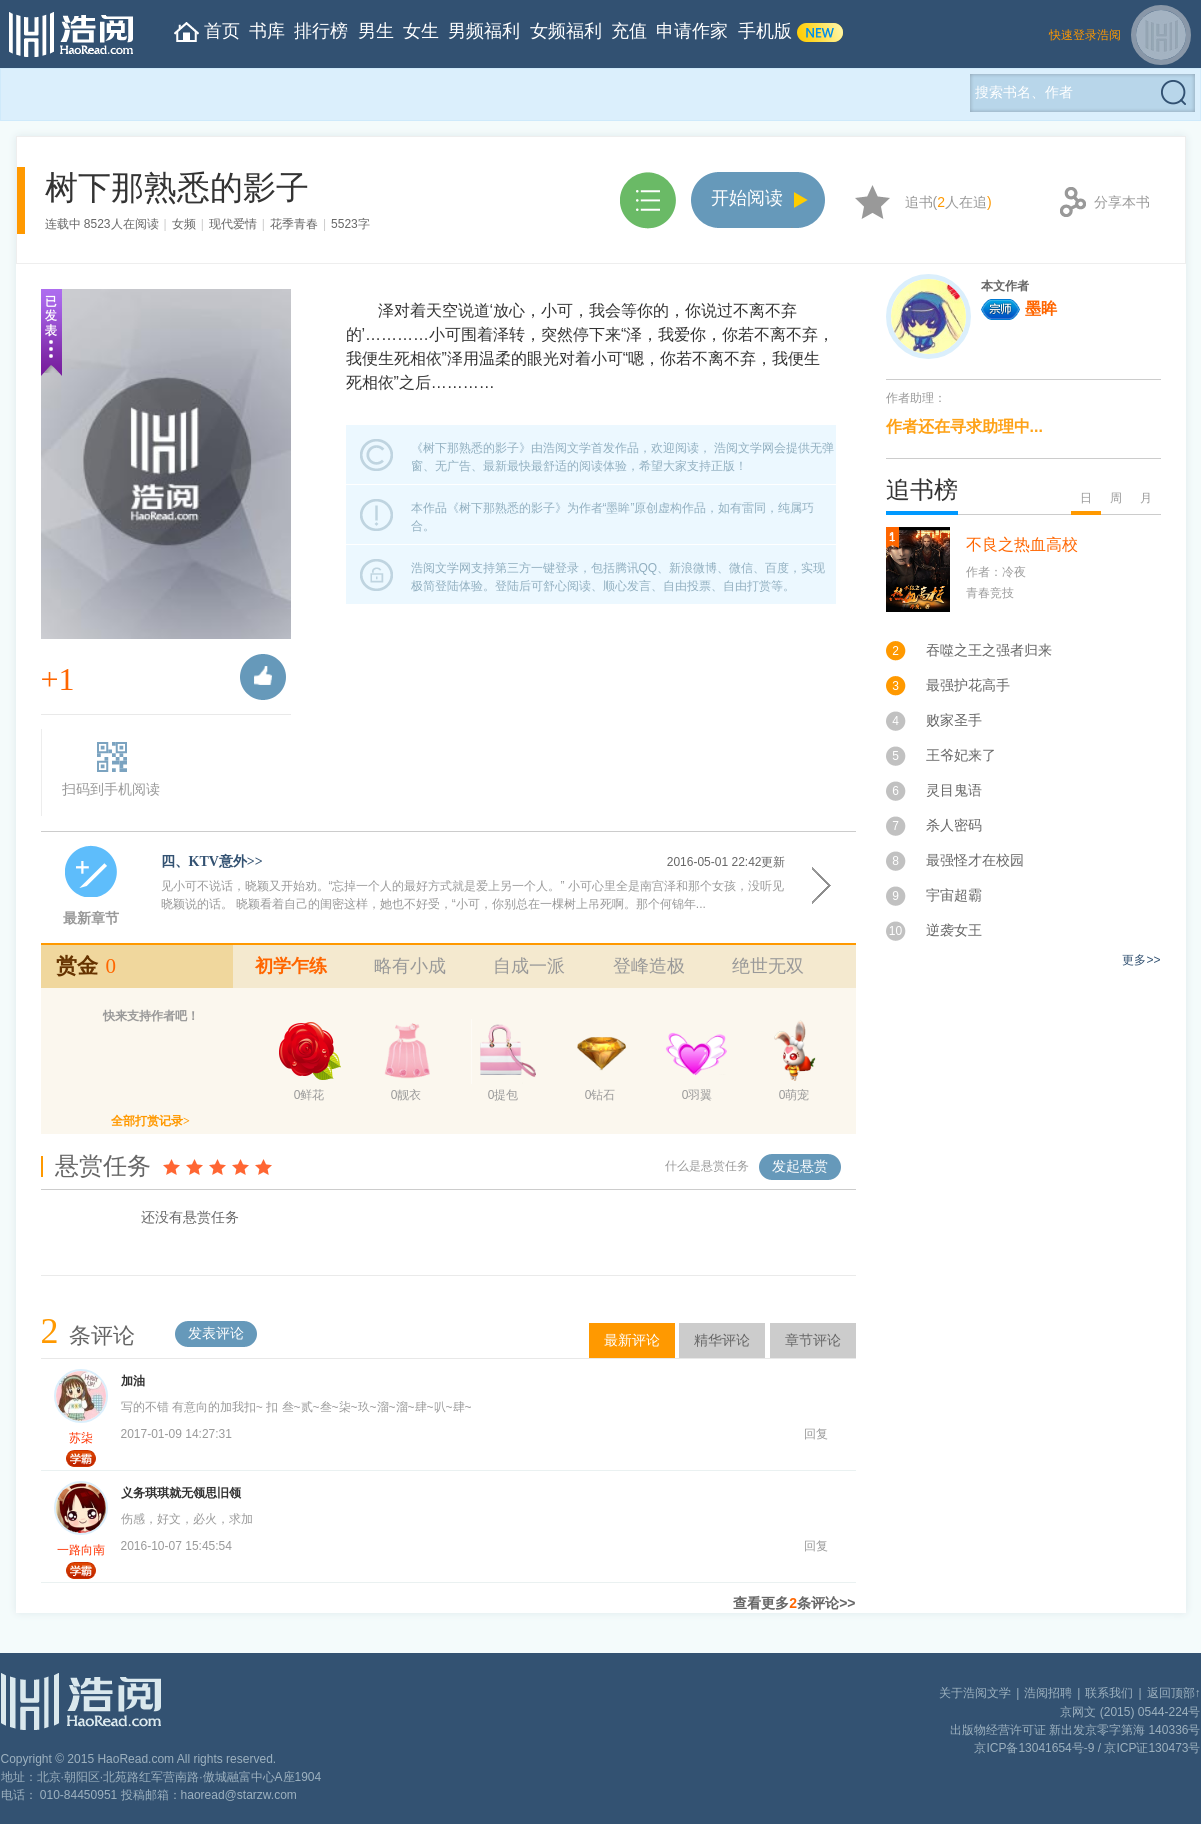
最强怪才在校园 (975, 860)
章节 (648, 200)
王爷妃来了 (961, 755)
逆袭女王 (954, 930)
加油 (133, 1381)
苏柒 (81, 1438)
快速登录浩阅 (1085, 35)
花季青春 (294, 224)
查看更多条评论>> (794, 1603)
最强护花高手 (968, 685)
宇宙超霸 (954, 895)
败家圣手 (954, 720)
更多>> (1141, 960)
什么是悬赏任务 (707, 1166)
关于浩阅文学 (975, 1693)
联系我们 (1109, 1693)
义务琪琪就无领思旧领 (181, 1493)
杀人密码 (954, 825)
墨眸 (1019, 308)
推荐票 (263, 677)
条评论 (88, 1335)
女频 (184, 224)
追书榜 (922, 490)
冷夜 (1014, 572)
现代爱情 (233, 224)
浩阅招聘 (1048, 1693)
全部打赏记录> (150, 1121)
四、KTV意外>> (212, 861)
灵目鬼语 (954, 790)
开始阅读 (747, 198)
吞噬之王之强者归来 (989, 650)
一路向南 (81, 1550)
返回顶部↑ (1174, 1693)
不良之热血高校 (1022, 544)
